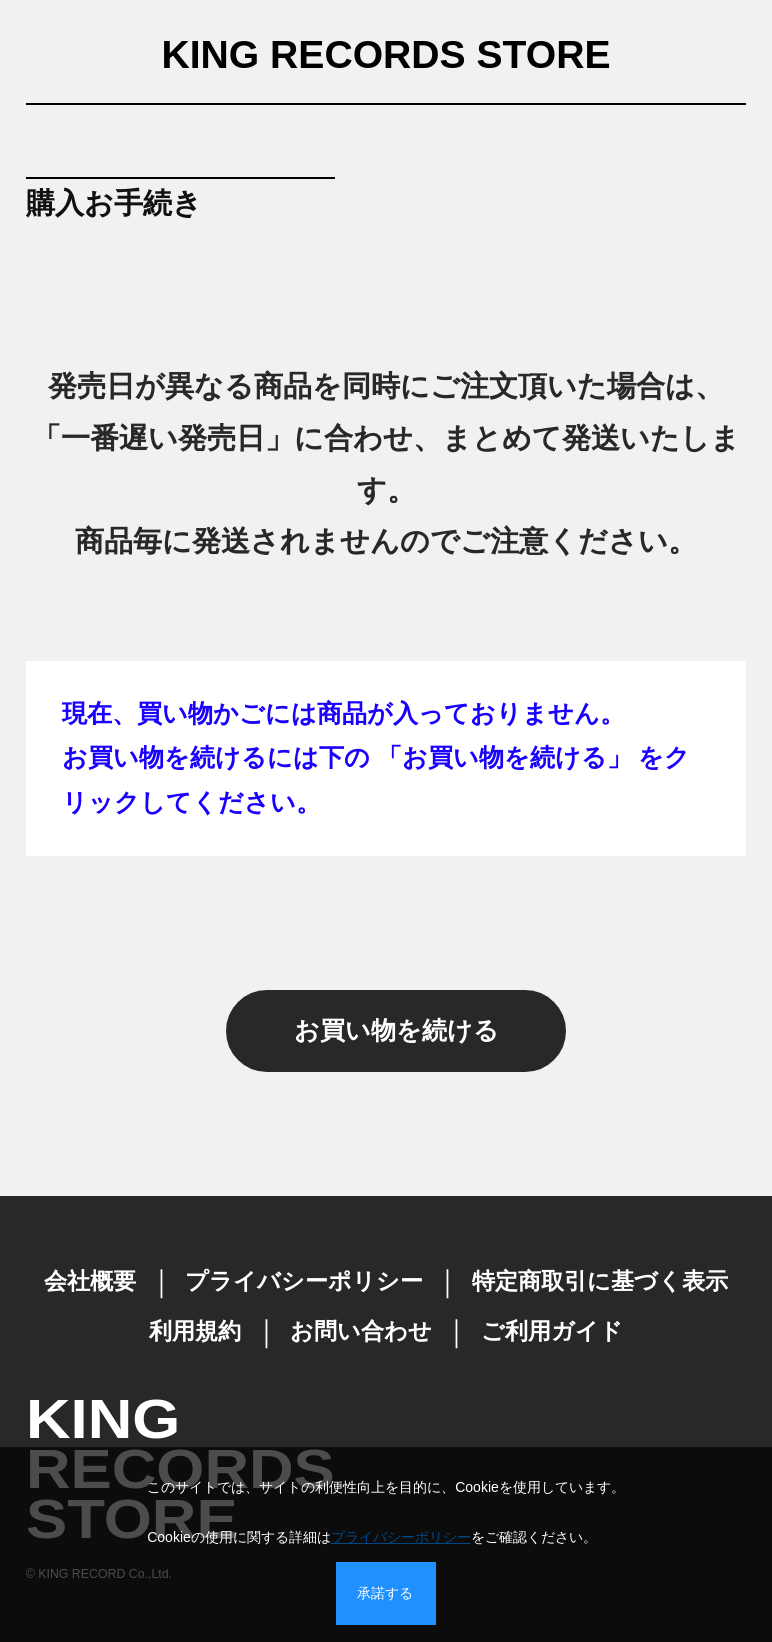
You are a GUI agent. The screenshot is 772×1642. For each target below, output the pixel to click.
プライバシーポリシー (401, 1537)
